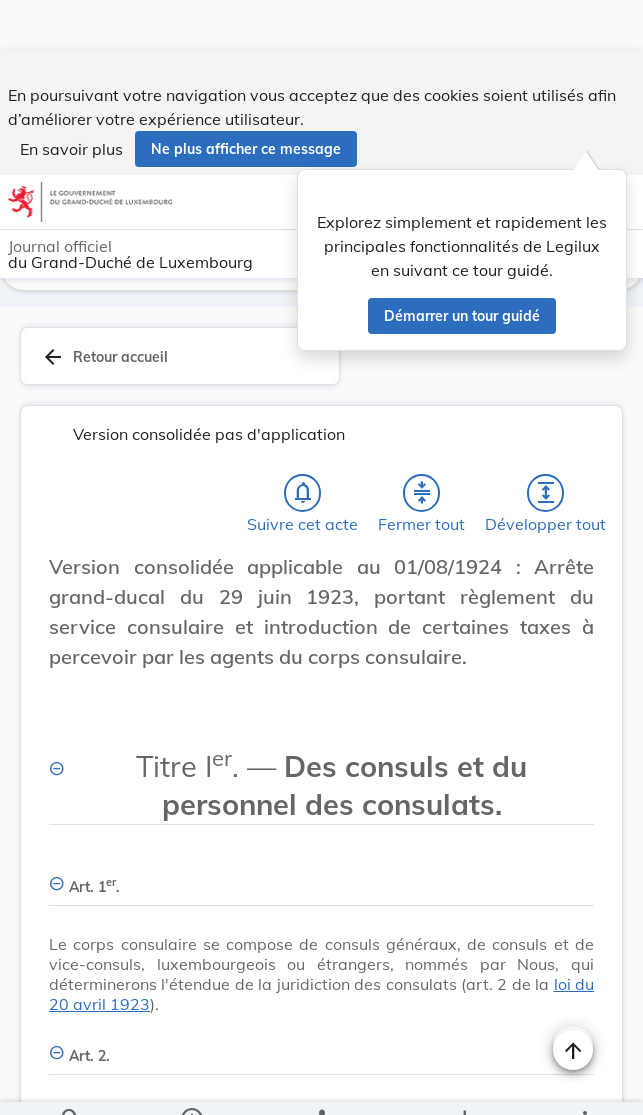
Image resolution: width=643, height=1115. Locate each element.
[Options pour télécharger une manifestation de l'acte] (464, 1083)
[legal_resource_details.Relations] (321, 1083)
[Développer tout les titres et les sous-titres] (546, 442)
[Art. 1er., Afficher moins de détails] (321, 824)
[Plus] (584, 1083)
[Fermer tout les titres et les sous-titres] (422, 442)
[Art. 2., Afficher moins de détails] (321, 993)
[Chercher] (71, 1083)
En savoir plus (71, 98)
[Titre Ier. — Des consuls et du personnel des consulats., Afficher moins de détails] (321, 723)
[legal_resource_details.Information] (190, 1083)
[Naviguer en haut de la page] (573, 999)
